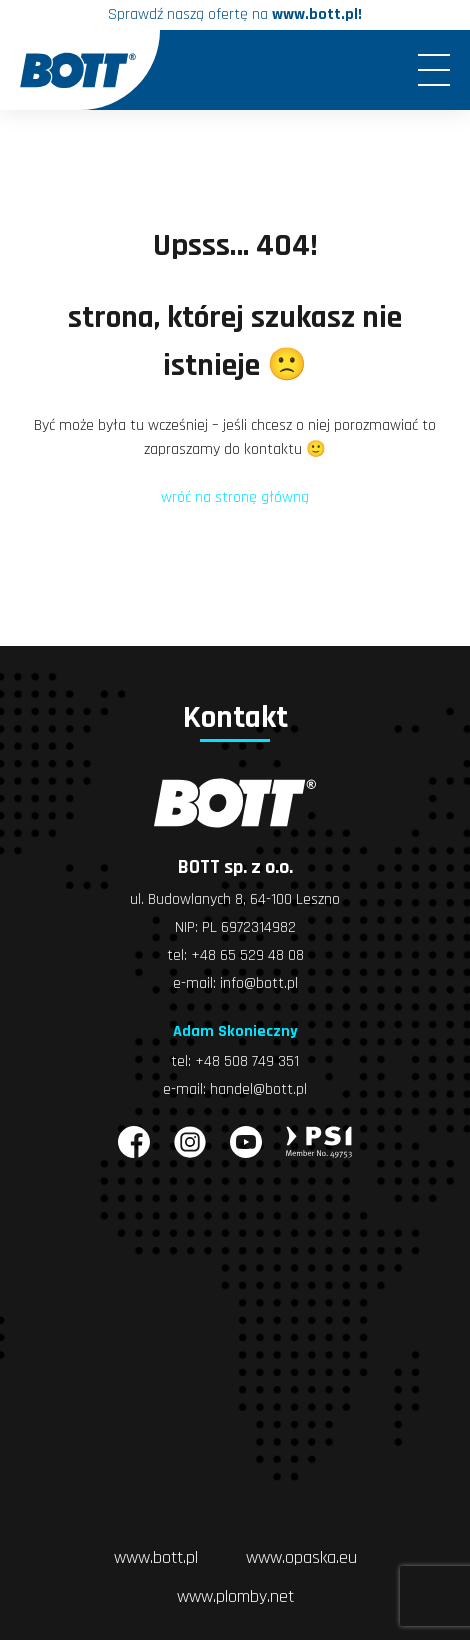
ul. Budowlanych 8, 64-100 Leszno (235, 899)
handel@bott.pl (258, 1089)
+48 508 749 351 (247, 1061)
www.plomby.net (235, 1596)
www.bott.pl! (317, 14)
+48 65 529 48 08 (247, 955)
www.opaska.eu (301, 1557)
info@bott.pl (259, 983)
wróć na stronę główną (235, 497)
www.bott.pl (156, 1557)
